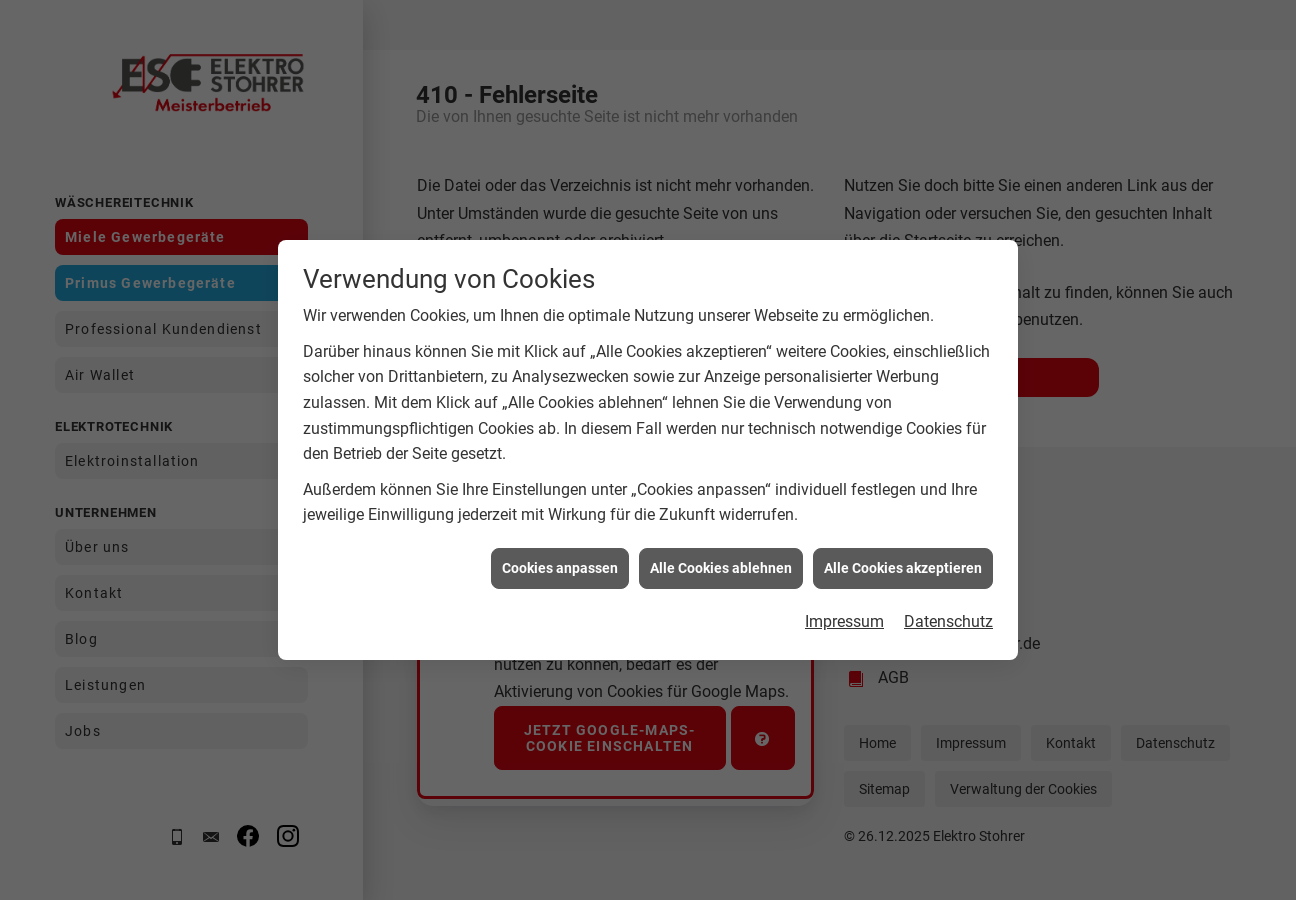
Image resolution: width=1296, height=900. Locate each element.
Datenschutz (948, 620)
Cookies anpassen (560, 566)
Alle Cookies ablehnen (721, 566)
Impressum (844, 620)
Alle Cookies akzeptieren (903, 566)
